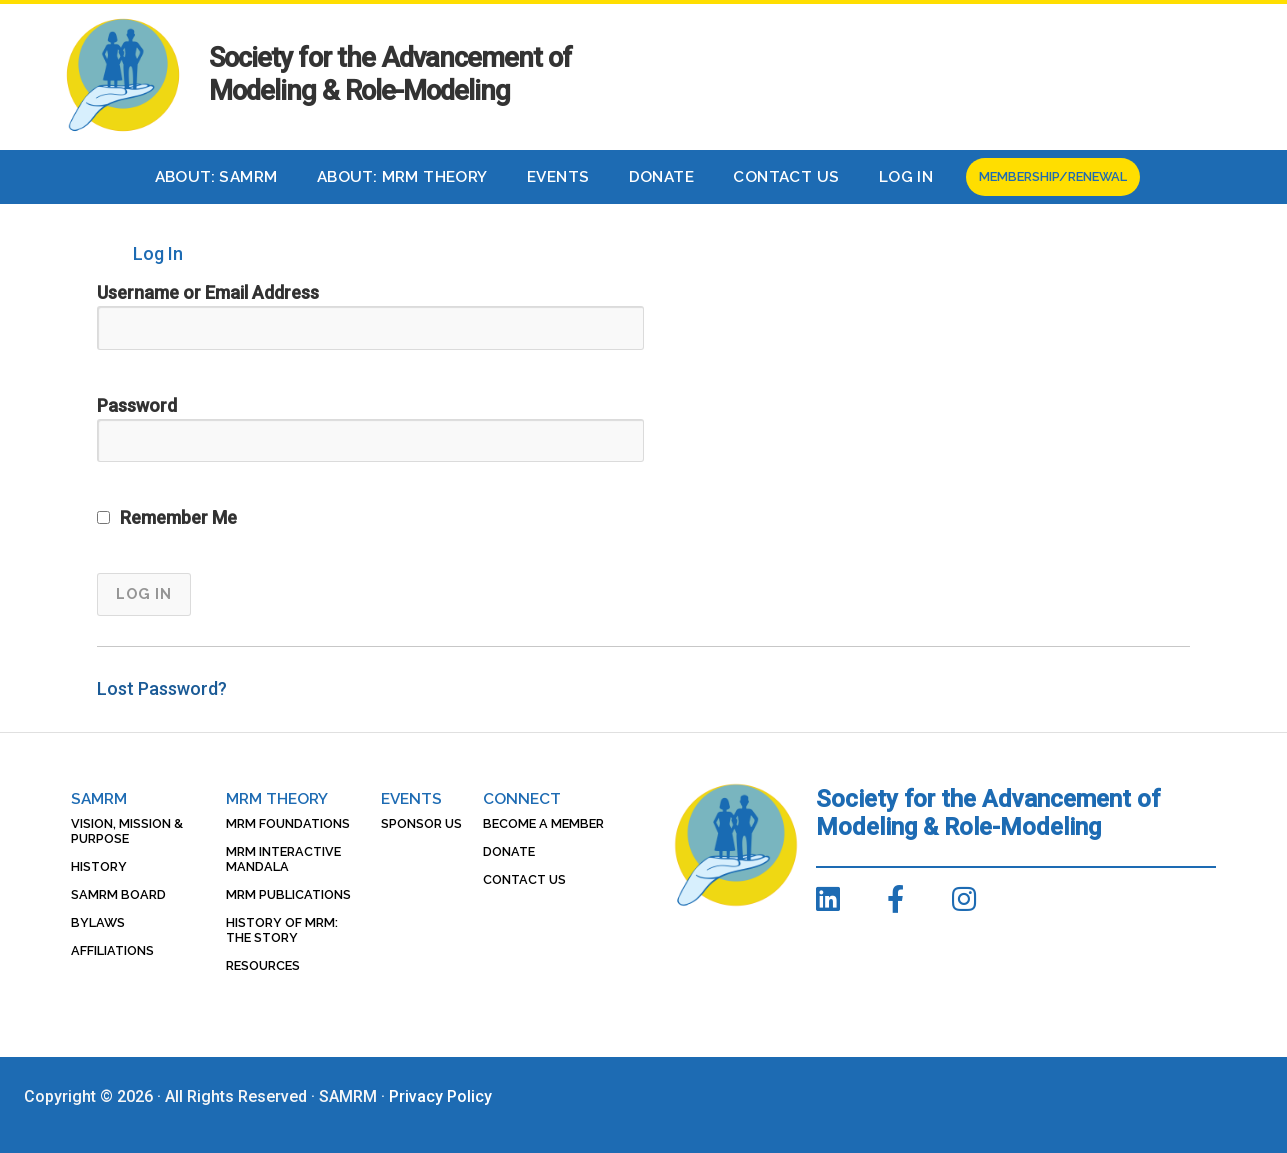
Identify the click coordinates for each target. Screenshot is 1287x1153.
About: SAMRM (216, 177)
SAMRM (99, 798)
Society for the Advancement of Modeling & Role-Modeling (390, 74)
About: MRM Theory (402, 177)
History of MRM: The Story (282, 930)
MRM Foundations (288, 823)
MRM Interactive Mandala (283, 859)
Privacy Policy (440, 1096)
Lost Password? (162, 688)
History (99, 866)
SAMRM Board (118, 894)
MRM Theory (277, 798)
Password (137, 405)
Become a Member (543, 823)
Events (558, 177)
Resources (263, 965)
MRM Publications (288, 894)
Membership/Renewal (1053, 176)
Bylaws (98, 922)
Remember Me (167, 517)
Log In (906, 177)
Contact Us (786, 177)
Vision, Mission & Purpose (127, 831)
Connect (522, 798)
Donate (661, 177)
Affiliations (112, 950)
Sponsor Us (421, 823)
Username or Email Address (208, 292)
